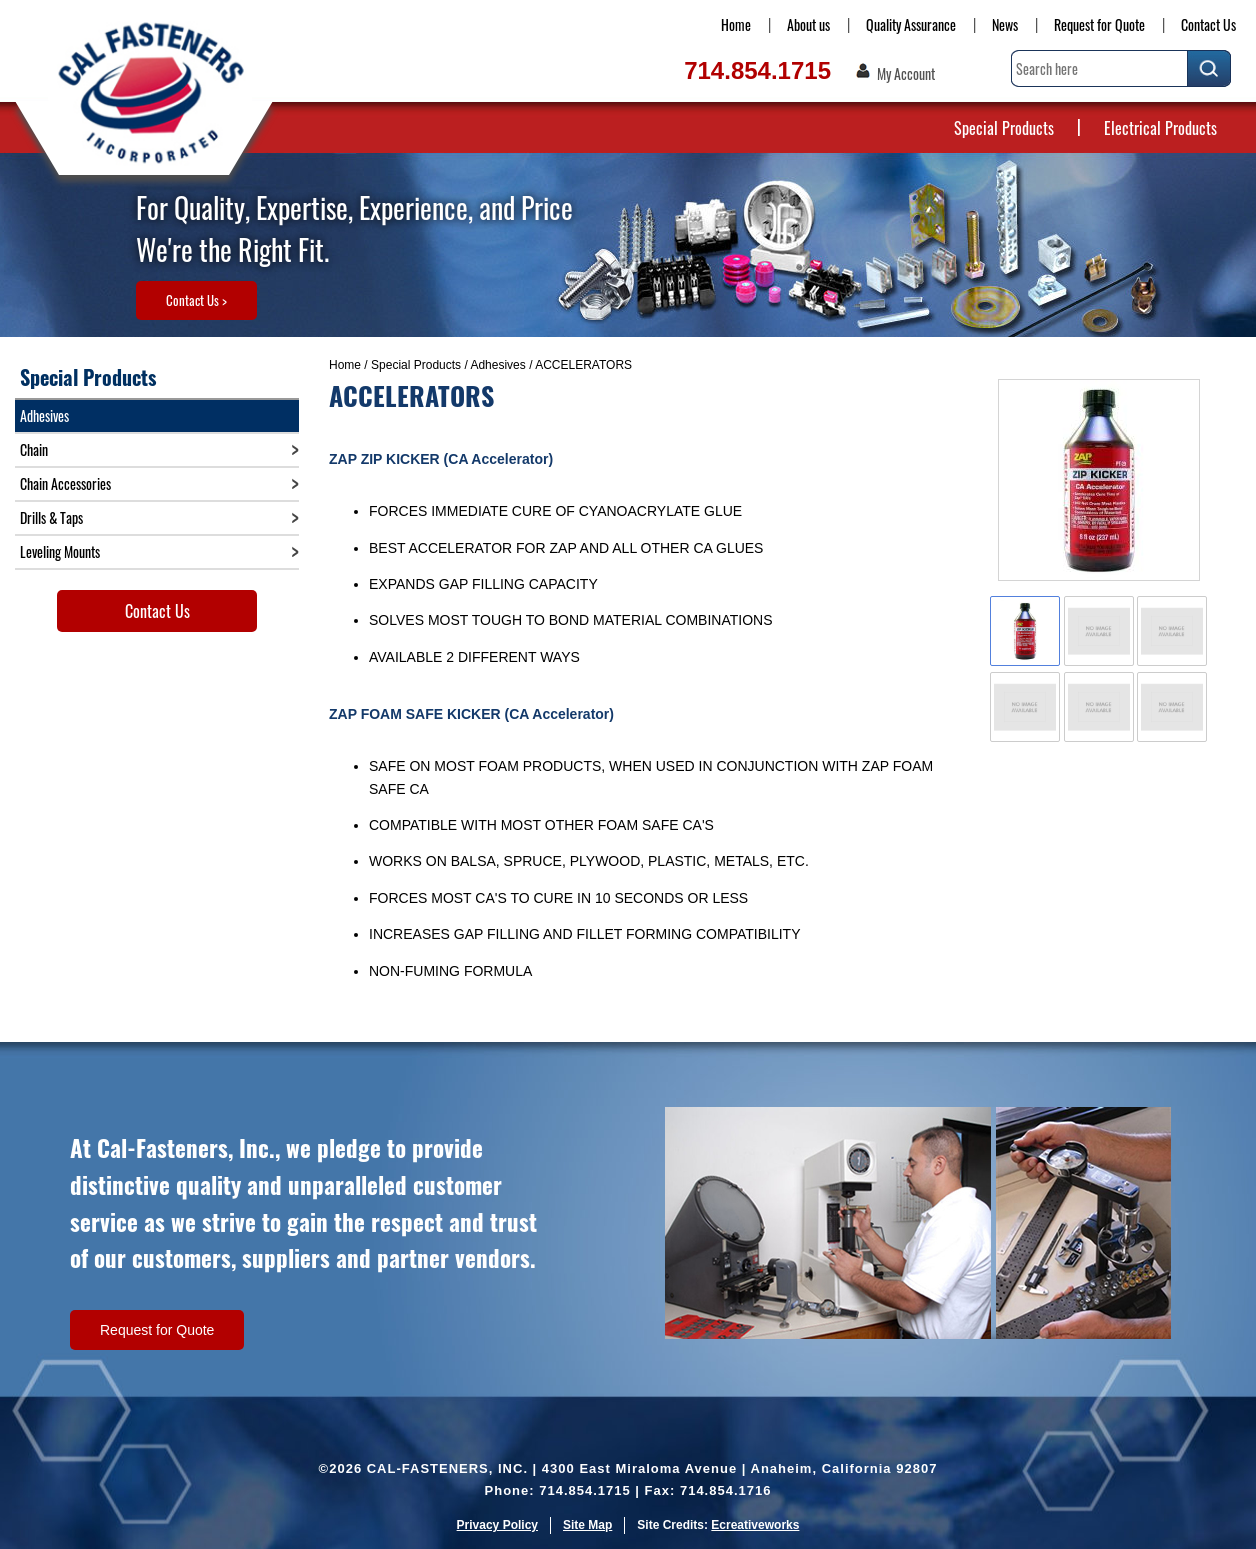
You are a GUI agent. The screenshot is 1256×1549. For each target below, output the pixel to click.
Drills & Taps (51, 517)
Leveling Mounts (60, 551)
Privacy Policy (497, 1525)
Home (736, 24)
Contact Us (1208, 24)
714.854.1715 (757, 70)
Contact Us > (196, 300)
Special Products (1004, 128)
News (1005, 24)
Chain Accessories (65, 483)
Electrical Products (1160, 128)
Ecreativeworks (755, 1525)
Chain (34, 449)
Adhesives (497, 365)
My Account (906, 74)
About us (808, 24)
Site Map (587, 1525)
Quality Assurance (911, 24)
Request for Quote (1099, 24)
